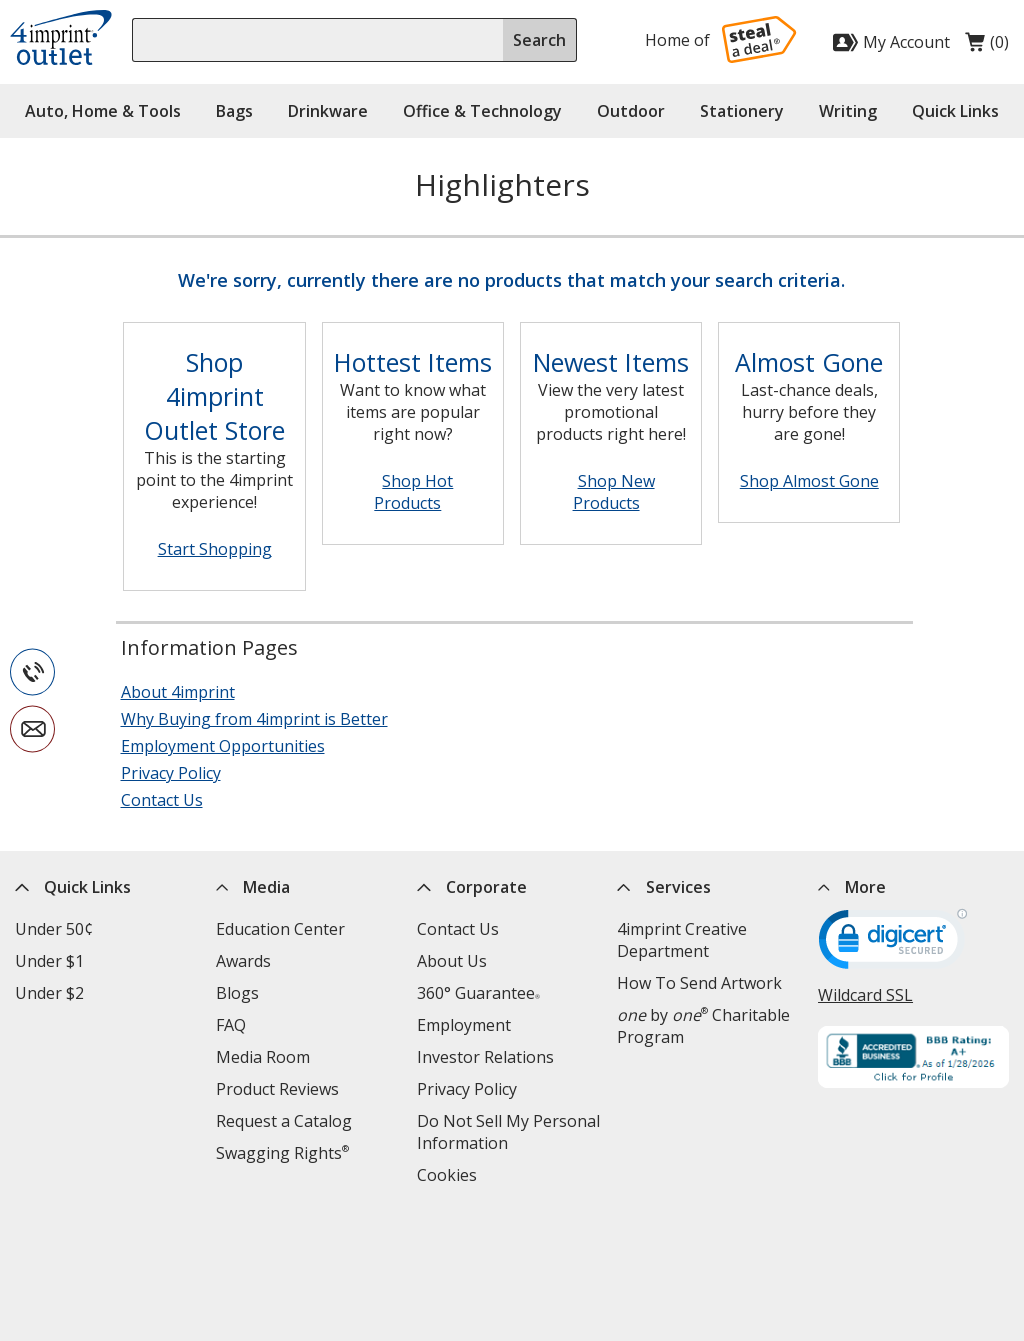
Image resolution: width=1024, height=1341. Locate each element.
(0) (987, 47)
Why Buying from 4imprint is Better (254, 719)
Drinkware (328, 111)
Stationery (742, 111)
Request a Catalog (284, 1121)
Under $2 (49, 993)
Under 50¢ (54, 929)
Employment (464, 1025)
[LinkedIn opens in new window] (844, 1256)
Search (539, 40)
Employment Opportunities (223, 746)
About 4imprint (178, 692)
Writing (848, 111)
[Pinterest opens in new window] (991, 1256)
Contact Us (162, 800)
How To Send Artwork (699, 983)
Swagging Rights (282, 1153)
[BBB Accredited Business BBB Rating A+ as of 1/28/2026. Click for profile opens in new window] (913, 1059)
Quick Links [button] (955, 111)
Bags (234, 111)
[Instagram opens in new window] (893, 1256)
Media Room (263, 1057)
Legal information (652, 1258)
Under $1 (49, 961)
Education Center (280, 929)
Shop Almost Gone (809, 481)
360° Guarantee (478, 993)
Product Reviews (277, 1089)
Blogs (237, 993)
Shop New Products (614, 492)
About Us (452, 961)
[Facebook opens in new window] (746, 1256)
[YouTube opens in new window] (942, 1256)
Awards (243, 961)
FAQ (231, 1025)
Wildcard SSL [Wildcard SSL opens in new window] (865, 995)
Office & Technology (482, 111)
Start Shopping (215, 549)
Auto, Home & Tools (103, 111)
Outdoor (631, 111)
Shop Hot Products (413, 492)
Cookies (447, 1175)
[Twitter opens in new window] (795, 1256)
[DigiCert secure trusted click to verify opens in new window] (893, 946)
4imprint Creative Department (682, 940)
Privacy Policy (171, 773)
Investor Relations (485, 1057)
